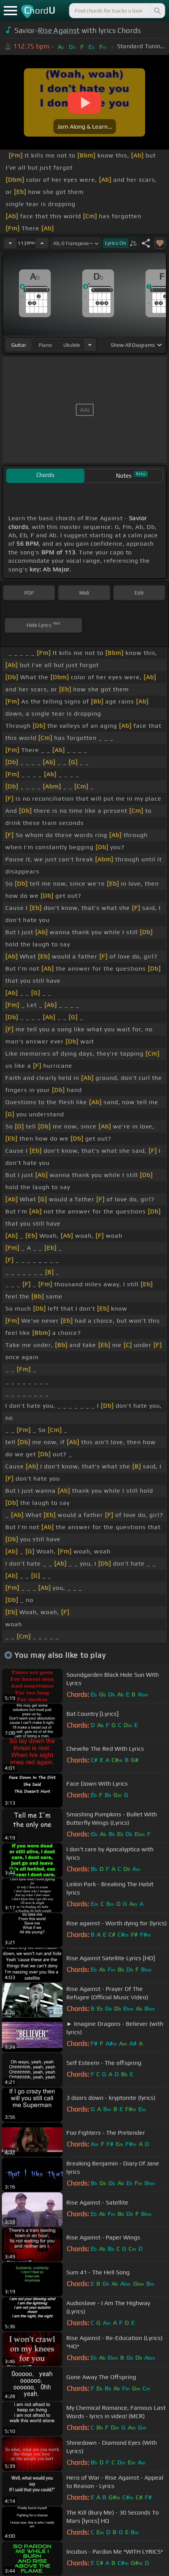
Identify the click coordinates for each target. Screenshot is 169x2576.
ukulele (71, 345)
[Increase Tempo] (42, 243)
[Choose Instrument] (89, 345)
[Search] (157, 10)
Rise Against (59, 30)
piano (45, 345)
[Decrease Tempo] (10, 243)
